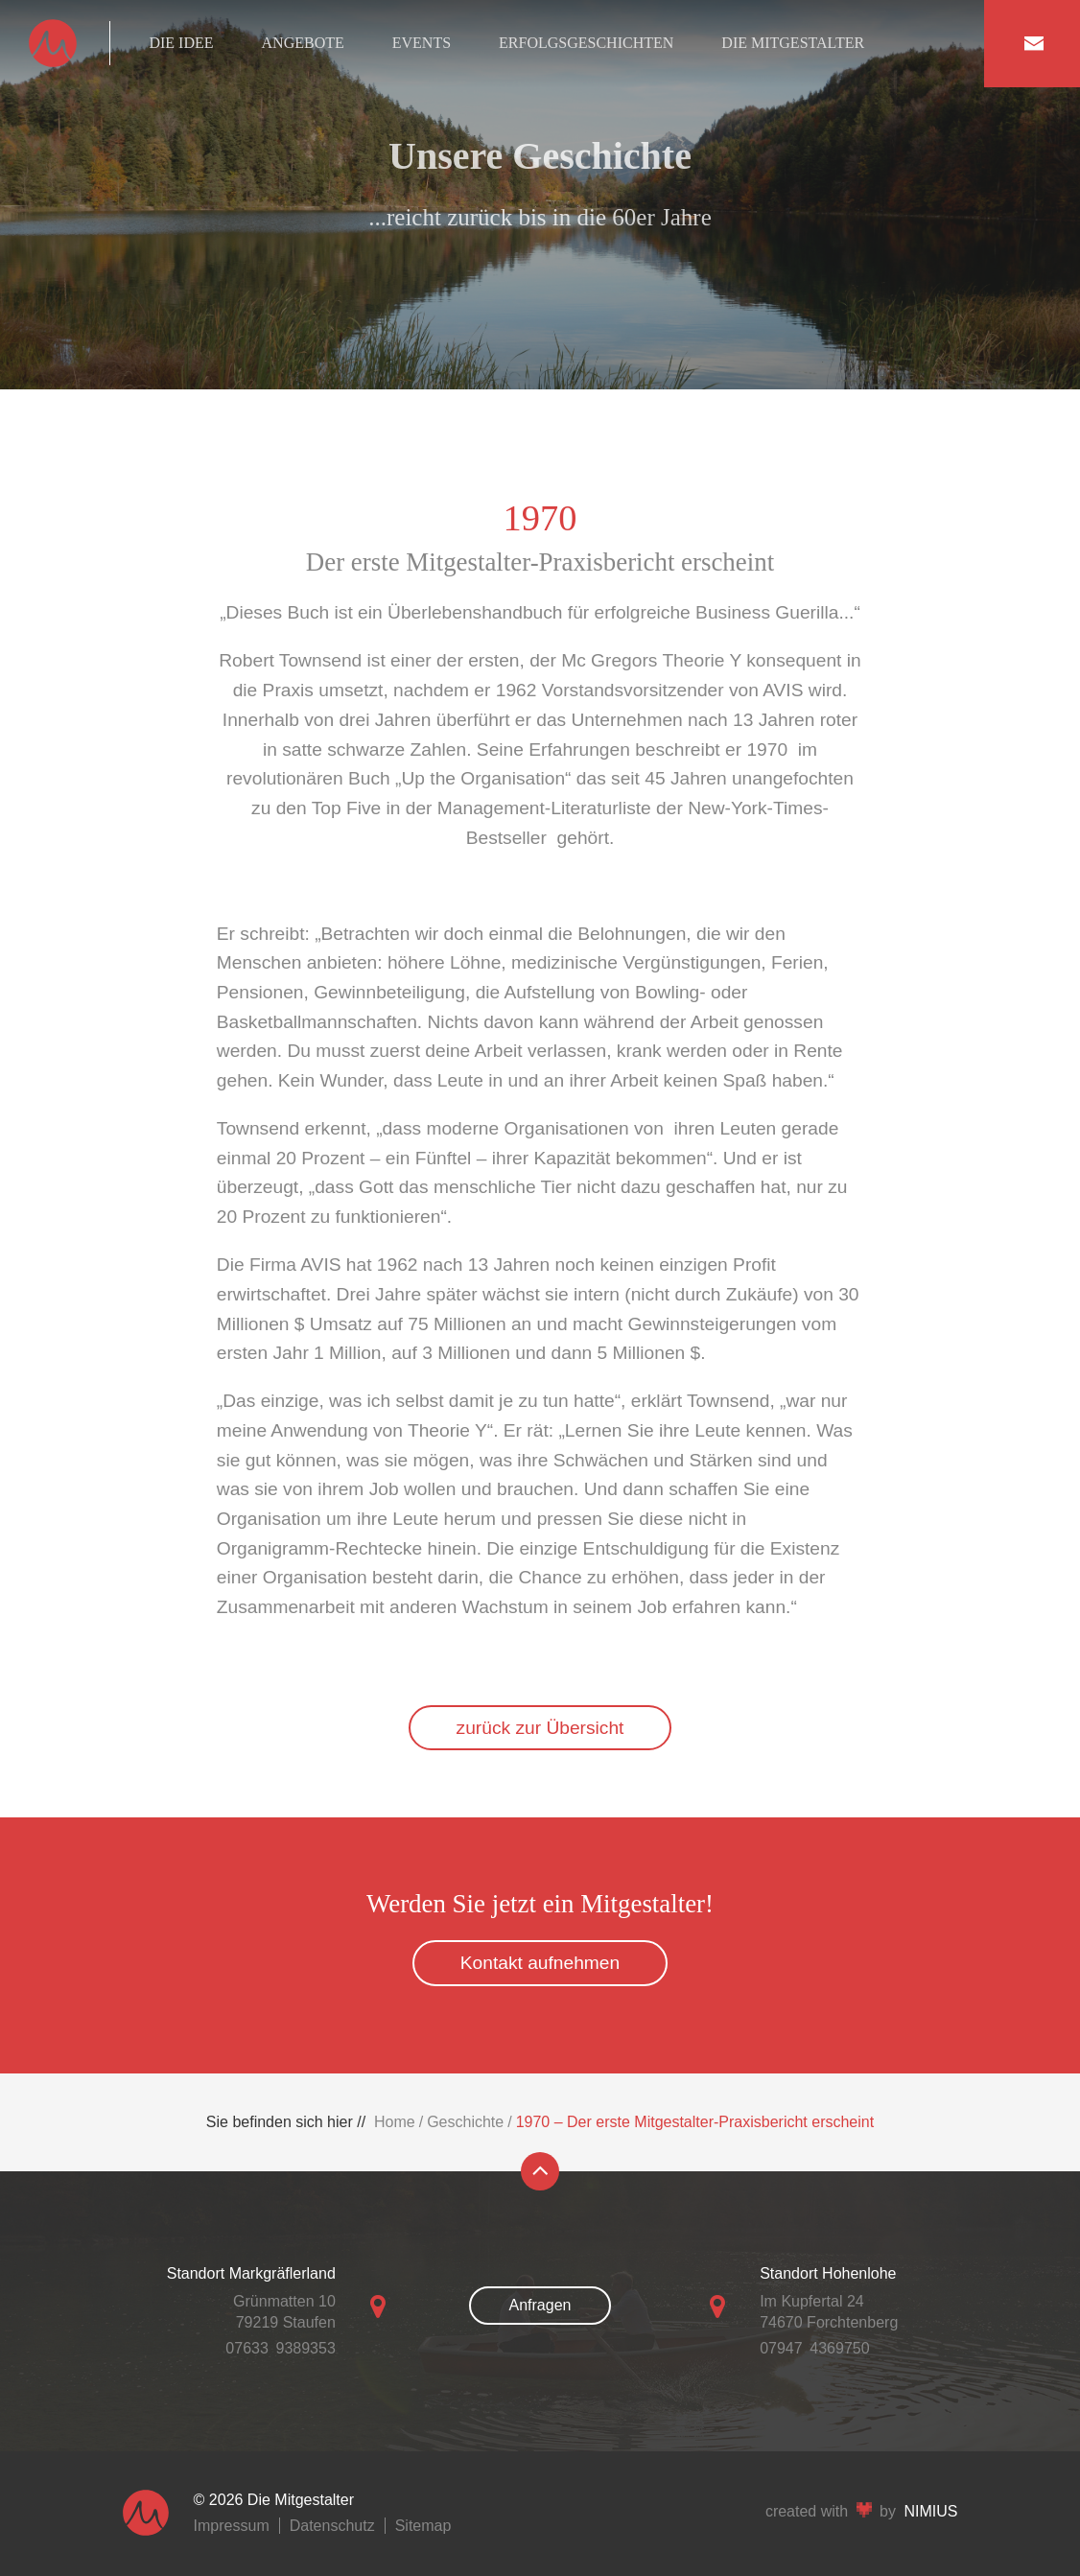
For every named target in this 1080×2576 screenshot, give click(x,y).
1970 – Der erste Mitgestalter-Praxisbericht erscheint (695, 2122)
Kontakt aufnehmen (540, 1963)
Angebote (303, 43)
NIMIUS (930, 2511)
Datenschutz (332, 2525)
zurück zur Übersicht (540, 1728)
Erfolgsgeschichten (586, 43)
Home (394, 2122)
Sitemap (423, 2525)
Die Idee (181, 43)
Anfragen (540, 2305)
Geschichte (465, 2122)
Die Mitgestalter (792, 43)
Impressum (232, 2525)
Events (421, 43)
